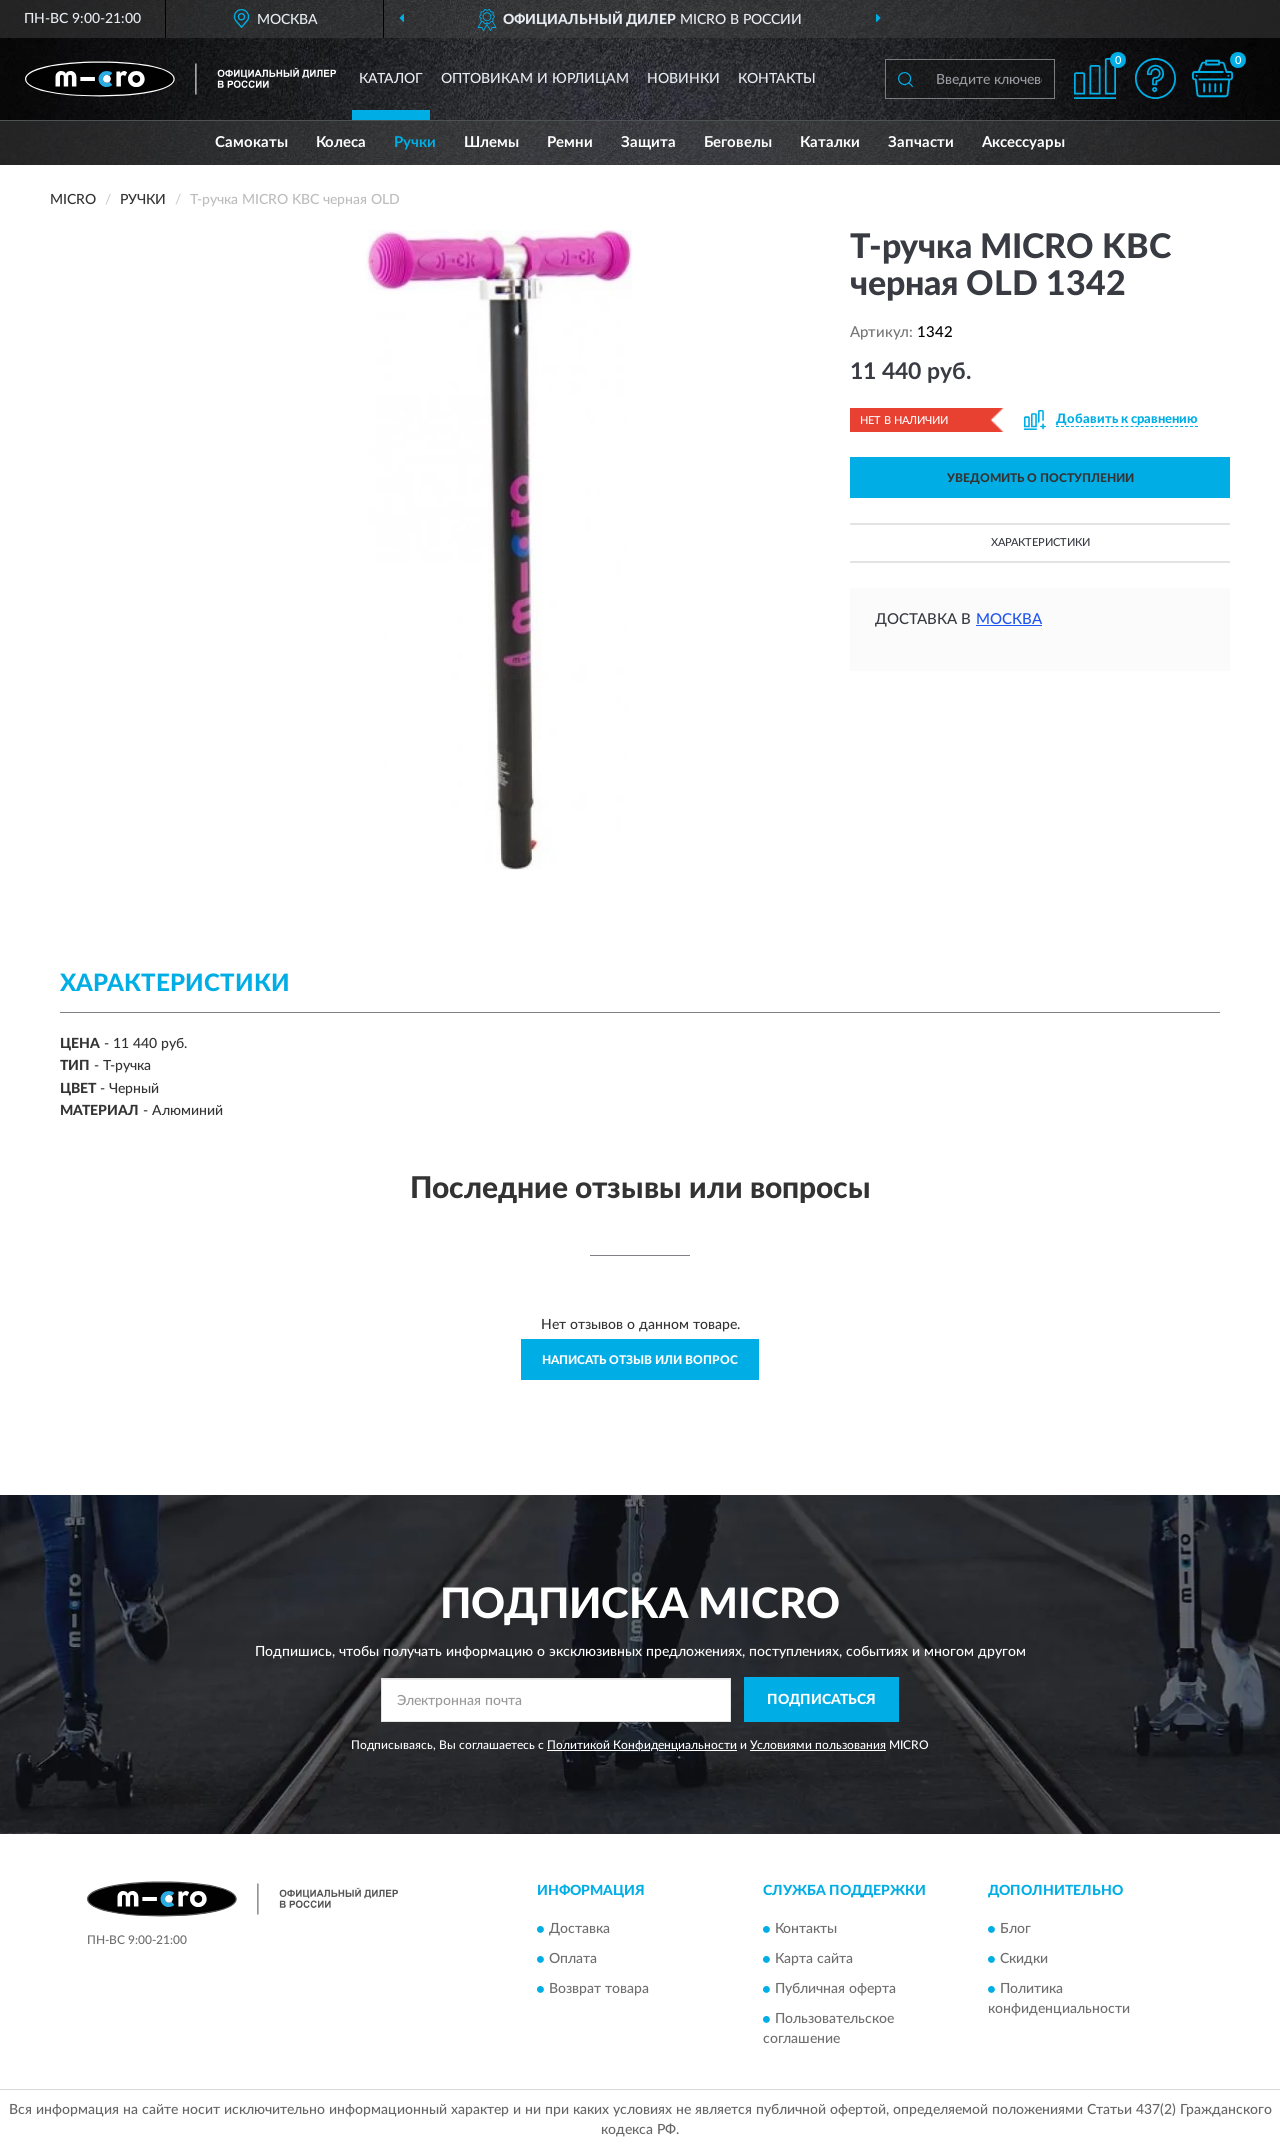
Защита (648, 142)
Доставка (579, 1930)
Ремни (570, 142)
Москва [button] (1009, 619)
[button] (1155, 78)
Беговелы (738, 142)
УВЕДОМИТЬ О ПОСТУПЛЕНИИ (1040, 478)
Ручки (415, 142)
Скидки (1024, 1960)
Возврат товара (599, 1990)
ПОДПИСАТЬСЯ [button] (821, 1700)
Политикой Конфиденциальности (642, 1745)
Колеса (341, 142)
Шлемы (491, 142)
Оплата (573, 1960)
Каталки (830, 142)
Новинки (683, 79)
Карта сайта (814, 1960)
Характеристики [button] (1040, 542)
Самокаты (251, 142)
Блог (1015, 1930)
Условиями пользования (818, 1745)
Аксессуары (1023, 142)
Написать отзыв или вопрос (640, 1360)
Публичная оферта (835, 1990)
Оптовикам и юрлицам (535, 79)
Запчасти (921, 142)
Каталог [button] (391, 79)
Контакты (777, 79)
